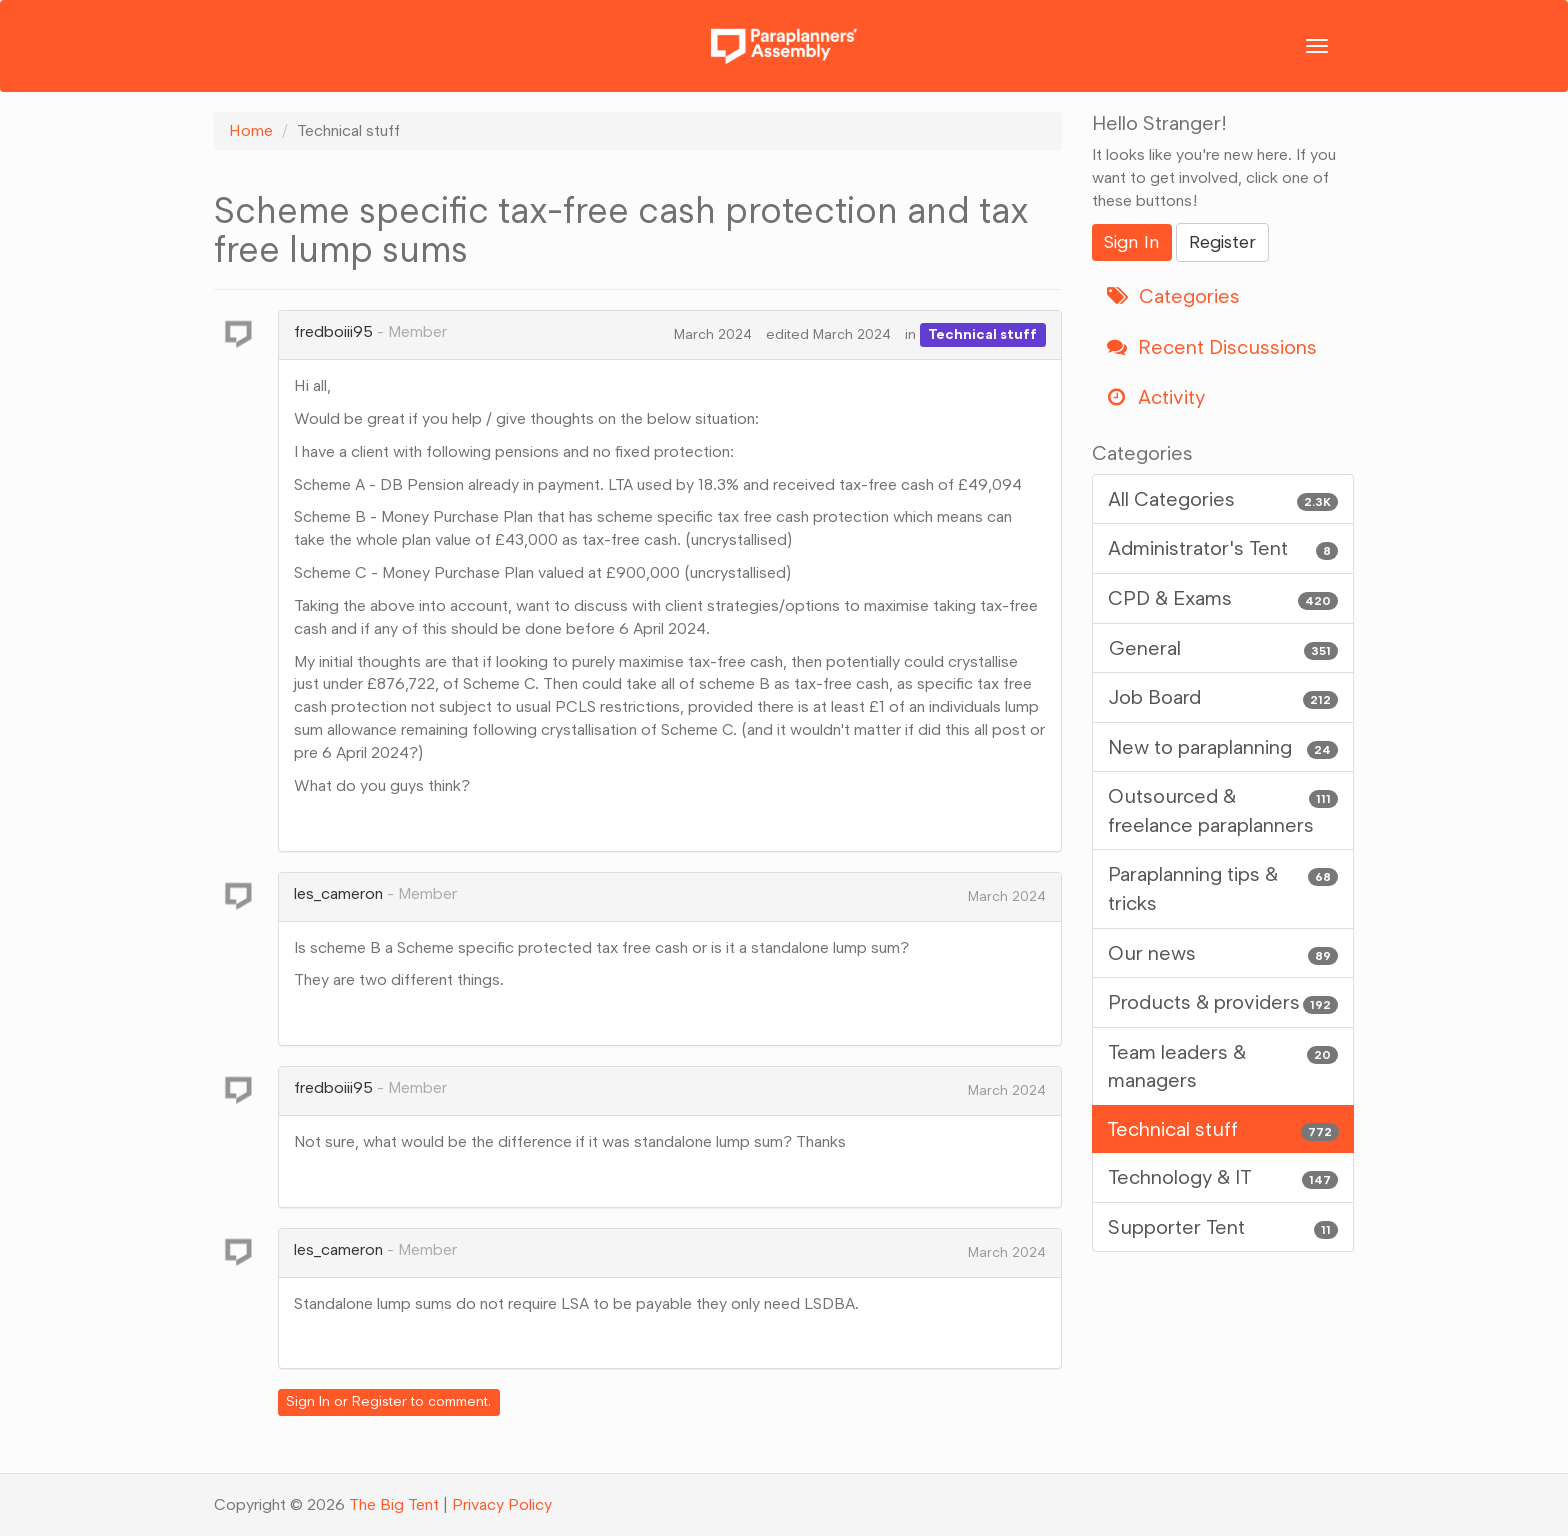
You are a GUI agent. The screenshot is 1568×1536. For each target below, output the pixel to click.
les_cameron (338, 893)
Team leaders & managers (1223, 1065)
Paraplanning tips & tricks (1223, 887)
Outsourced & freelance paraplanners (1223, 809)
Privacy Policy (502, 1504)
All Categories (1223, 499)
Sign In (308, 1401)
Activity (1156, 397)
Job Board (1223, 697)
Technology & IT (1223, 1177)
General (1223, 648)
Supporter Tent (1223, 1227)
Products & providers (1223, 1002)
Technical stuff (982, 334)
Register (379, 1401)
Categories (1173, 296)
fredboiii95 (333, 331)
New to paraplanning (1223, 747)
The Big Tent (394, 1504)
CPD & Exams (1223, 598)
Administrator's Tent (1223, 548)
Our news (1223, 953)
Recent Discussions (1212, 347)
